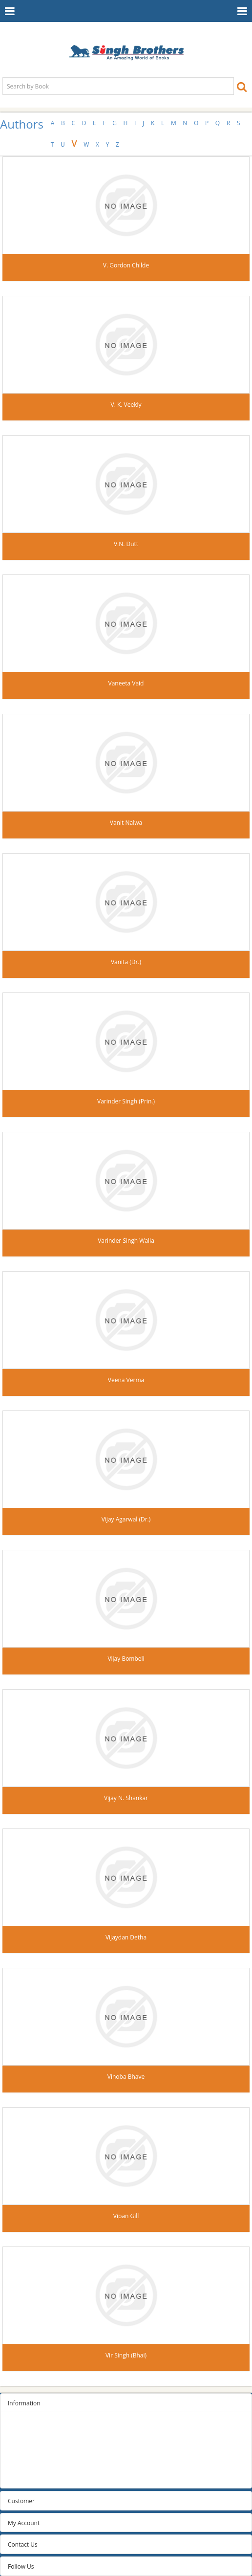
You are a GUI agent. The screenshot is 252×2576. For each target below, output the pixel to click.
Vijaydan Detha (126, 1937)
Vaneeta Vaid (126, 683)
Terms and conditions (37, 2452)
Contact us (22, 2476)
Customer (21, 2501)
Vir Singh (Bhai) (126, 2355)
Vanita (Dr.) (126, 962)
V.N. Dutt (126, 544)
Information (24, 2403)
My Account (24, 2523)
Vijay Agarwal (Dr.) (126, 1519)
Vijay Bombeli (125, 1658)
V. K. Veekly (125, 404)
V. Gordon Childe (126, 265)
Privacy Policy (26, 2440)
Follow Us (21, 2566)
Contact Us (23, 2544)
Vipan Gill (126, 2216)
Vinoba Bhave (126, 2076)
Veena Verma (126, 1380)
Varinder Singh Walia (126, 1240)
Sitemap (19, 2427)
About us (20, 2464)
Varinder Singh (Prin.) (126, 1101)
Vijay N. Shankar (126, 1798)
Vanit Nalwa (126, 822)
